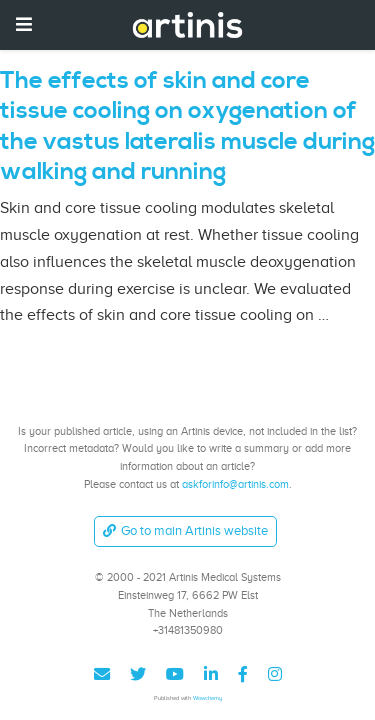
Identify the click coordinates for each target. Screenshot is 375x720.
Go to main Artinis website (185, 530)
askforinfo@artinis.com (235, 484)
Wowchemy (207, 697)
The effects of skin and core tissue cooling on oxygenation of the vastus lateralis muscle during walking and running (187, 126)
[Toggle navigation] (24, 24)
